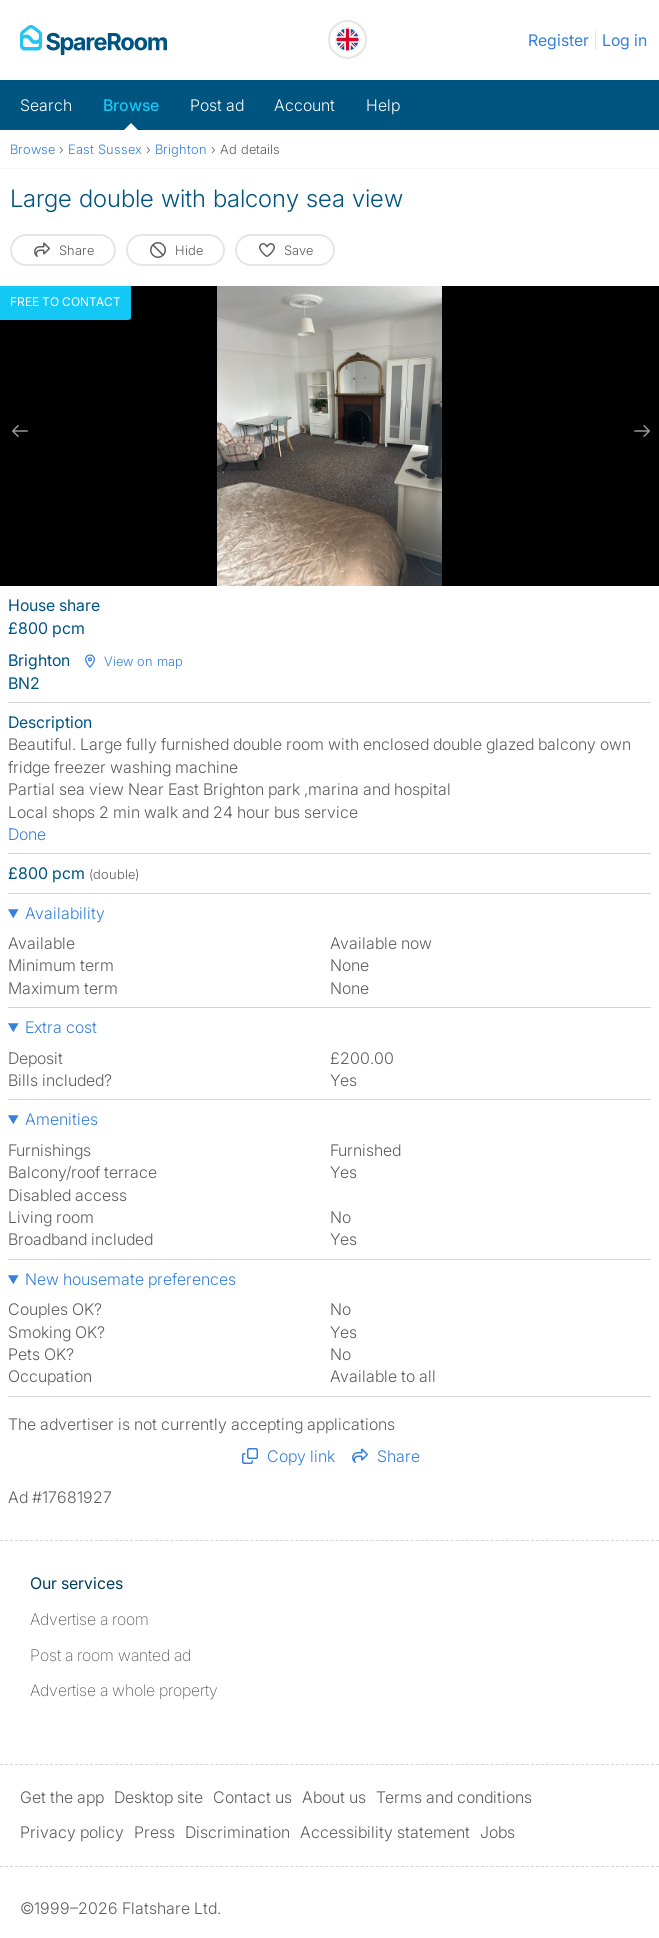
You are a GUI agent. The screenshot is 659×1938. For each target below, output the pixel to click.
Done (27, 834)
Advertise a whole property (124, 1690)
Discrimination (237, 1832)
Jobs (497, 1832)
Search (46, 105)
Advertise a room (89, 1619)
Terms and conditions (454, 1797)
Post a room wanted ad (110, 1655)
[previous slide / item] (20, 431)
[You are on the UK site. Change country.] (347, 39)
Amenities (61, 1119)
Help (383, 105)
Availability (65, 913)
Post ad (217, 105)
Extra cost (61, 1027)
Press (154, 1832)
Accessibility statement (385, 1832)
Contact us (252, 1797)
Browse (131, 105)
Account (304, 105)
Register (558, 40)
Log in (624, 40)
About (334, 1797)
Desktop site (158, 1797)
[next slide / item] (639, 431)
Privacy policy (72, 1832)
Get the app (62, 1797)
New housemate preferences (130, 1279)
